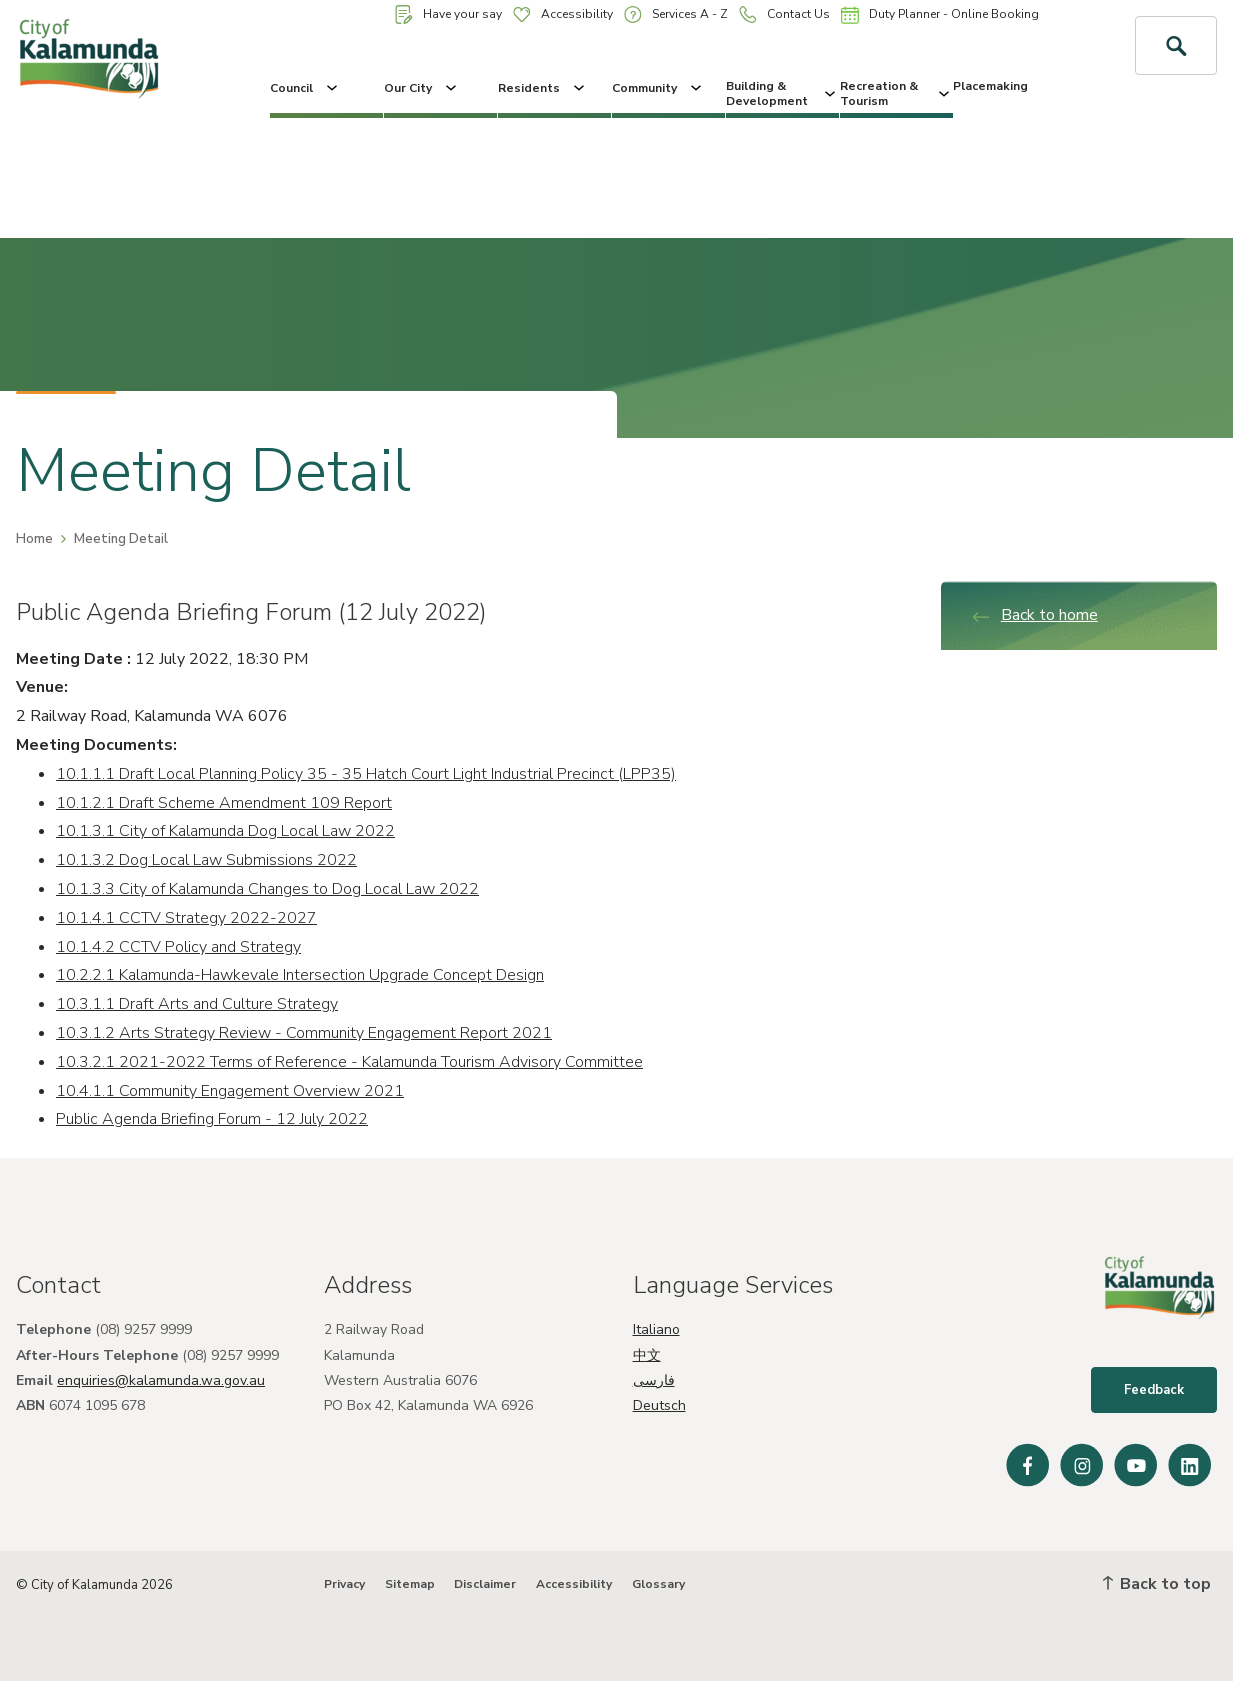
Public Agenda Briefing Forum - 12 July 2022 (212, 1119)
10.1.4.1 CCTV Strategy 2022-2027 (186, 918)
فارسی (654, 1380)
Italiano (656, 1329)
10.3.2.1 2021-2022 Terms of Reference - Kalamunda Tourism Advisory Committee (349, 1062)
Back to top (1157, 1584)
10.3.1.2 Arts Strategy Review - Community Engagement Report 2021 (304, 1033)
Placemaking (990, 86)
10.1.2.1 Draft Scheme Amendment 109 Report (224, 803)
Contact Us (784, 14)
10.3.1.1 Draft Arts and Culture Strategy (197, 1004)
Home (34, 539)
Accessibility (563, 14)
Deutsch (659, 1405)
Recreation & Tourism (896, 93)
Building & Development (782, 93)
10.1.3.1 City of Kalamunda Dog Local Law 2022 (225, 831)
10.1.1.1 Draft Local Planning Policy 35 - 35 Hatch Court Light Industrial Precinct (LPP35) (366, 774)
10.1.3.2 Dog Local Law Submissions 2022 (206, 860)
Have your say (448, 14)
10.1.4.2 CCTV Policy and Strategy (178, 947)
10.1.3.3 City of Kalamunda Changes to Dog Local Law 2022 (267, 889)
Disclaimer (485, 1584)
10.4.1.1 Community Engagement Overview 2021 (230, 1091)
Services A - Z (676, 14)
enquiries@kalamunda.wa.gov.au (161, 1380)
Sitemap (410, 1584)
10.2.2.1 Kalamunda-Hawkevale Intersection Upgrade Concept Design (300, 975)
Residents (543, 88)
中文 (647, 1355)
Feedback (1154, 1390)
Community (658, 88)
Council (305, 88)
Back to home (1034, 615)
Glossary (658, 1584)
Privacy (344, 1584)
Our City (422, 88)
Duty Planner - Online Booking (940, 15)
